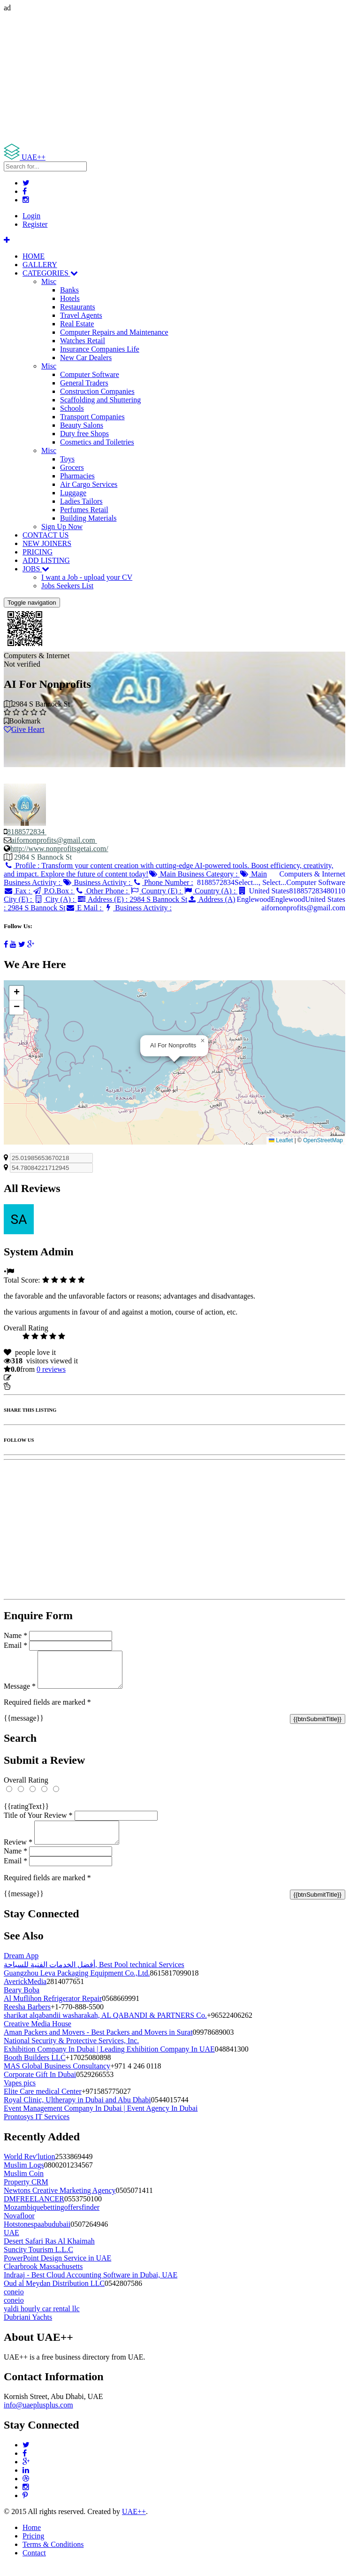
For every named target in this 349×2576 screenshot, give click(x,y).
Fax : (18, 891)
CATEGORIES (50, 273)
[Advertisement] (174, 78)
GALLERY (40, 265)
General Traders (84, 383)
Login (31, 216)
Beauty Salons (81, 425)
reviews (51, 1369)
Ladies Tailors (81, 501)
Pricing (33, 2547)
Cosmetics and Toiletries (97, 442)
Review (18, 1853)
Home (32, 2539)
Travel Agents (81, 315)
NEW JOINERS (47, 543)
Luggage (73, 493)
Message (20, 1693)
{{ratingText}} (26, 1813)
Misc (48, 281)
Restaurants (77, 307)
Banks (69, 290)
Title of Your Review (38, 1822)
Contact (34, 2564)
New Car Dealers (86, 357)
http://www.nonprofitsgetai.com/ (59, 849)
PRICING (38, 552)
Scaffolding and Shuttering (100, 400)
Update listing (34, 1378)
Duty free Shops (84, 434)
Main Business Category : (193, 874)
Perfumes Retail (84, 510)
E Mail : (85, 908)
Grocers (72, 467)
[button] (202, 1040)
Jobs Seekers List (67, 586)
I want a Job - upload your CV (86, 577)
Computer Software (89, 374)
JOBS (36, 569)
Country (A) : (210, 891)
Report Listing (32, 1386)
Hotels (70, 298)
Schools (72, 408)
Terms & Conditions (53, 2556)
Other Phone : (102, 891)
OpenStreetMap (323, 1140)
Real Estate (77, 324)
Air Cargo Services (88, 484)
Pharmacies (77, 476)
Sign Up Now (62, 527)
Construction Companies (97, 391)
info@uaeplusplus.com (38, 2416)
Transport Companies (92, 417)
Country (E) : (156, 891)
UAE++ (134, 2523)
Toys (67, 459)
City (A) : (55, 899)
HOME (34, 256)
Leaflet (281, 1140)
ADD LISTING (46, 560)
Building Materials (88, 518)
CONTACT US (45, 535)
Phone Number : (162, 882)
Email (15, 1645)
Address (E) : (131, 899)
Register (35, 224)
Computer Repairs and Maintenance (114, 332)
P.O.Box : (53, 891)
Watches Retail (82, 341)
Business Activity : (97, 882)
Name (15, 1635)
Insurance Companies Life (99, 349)
